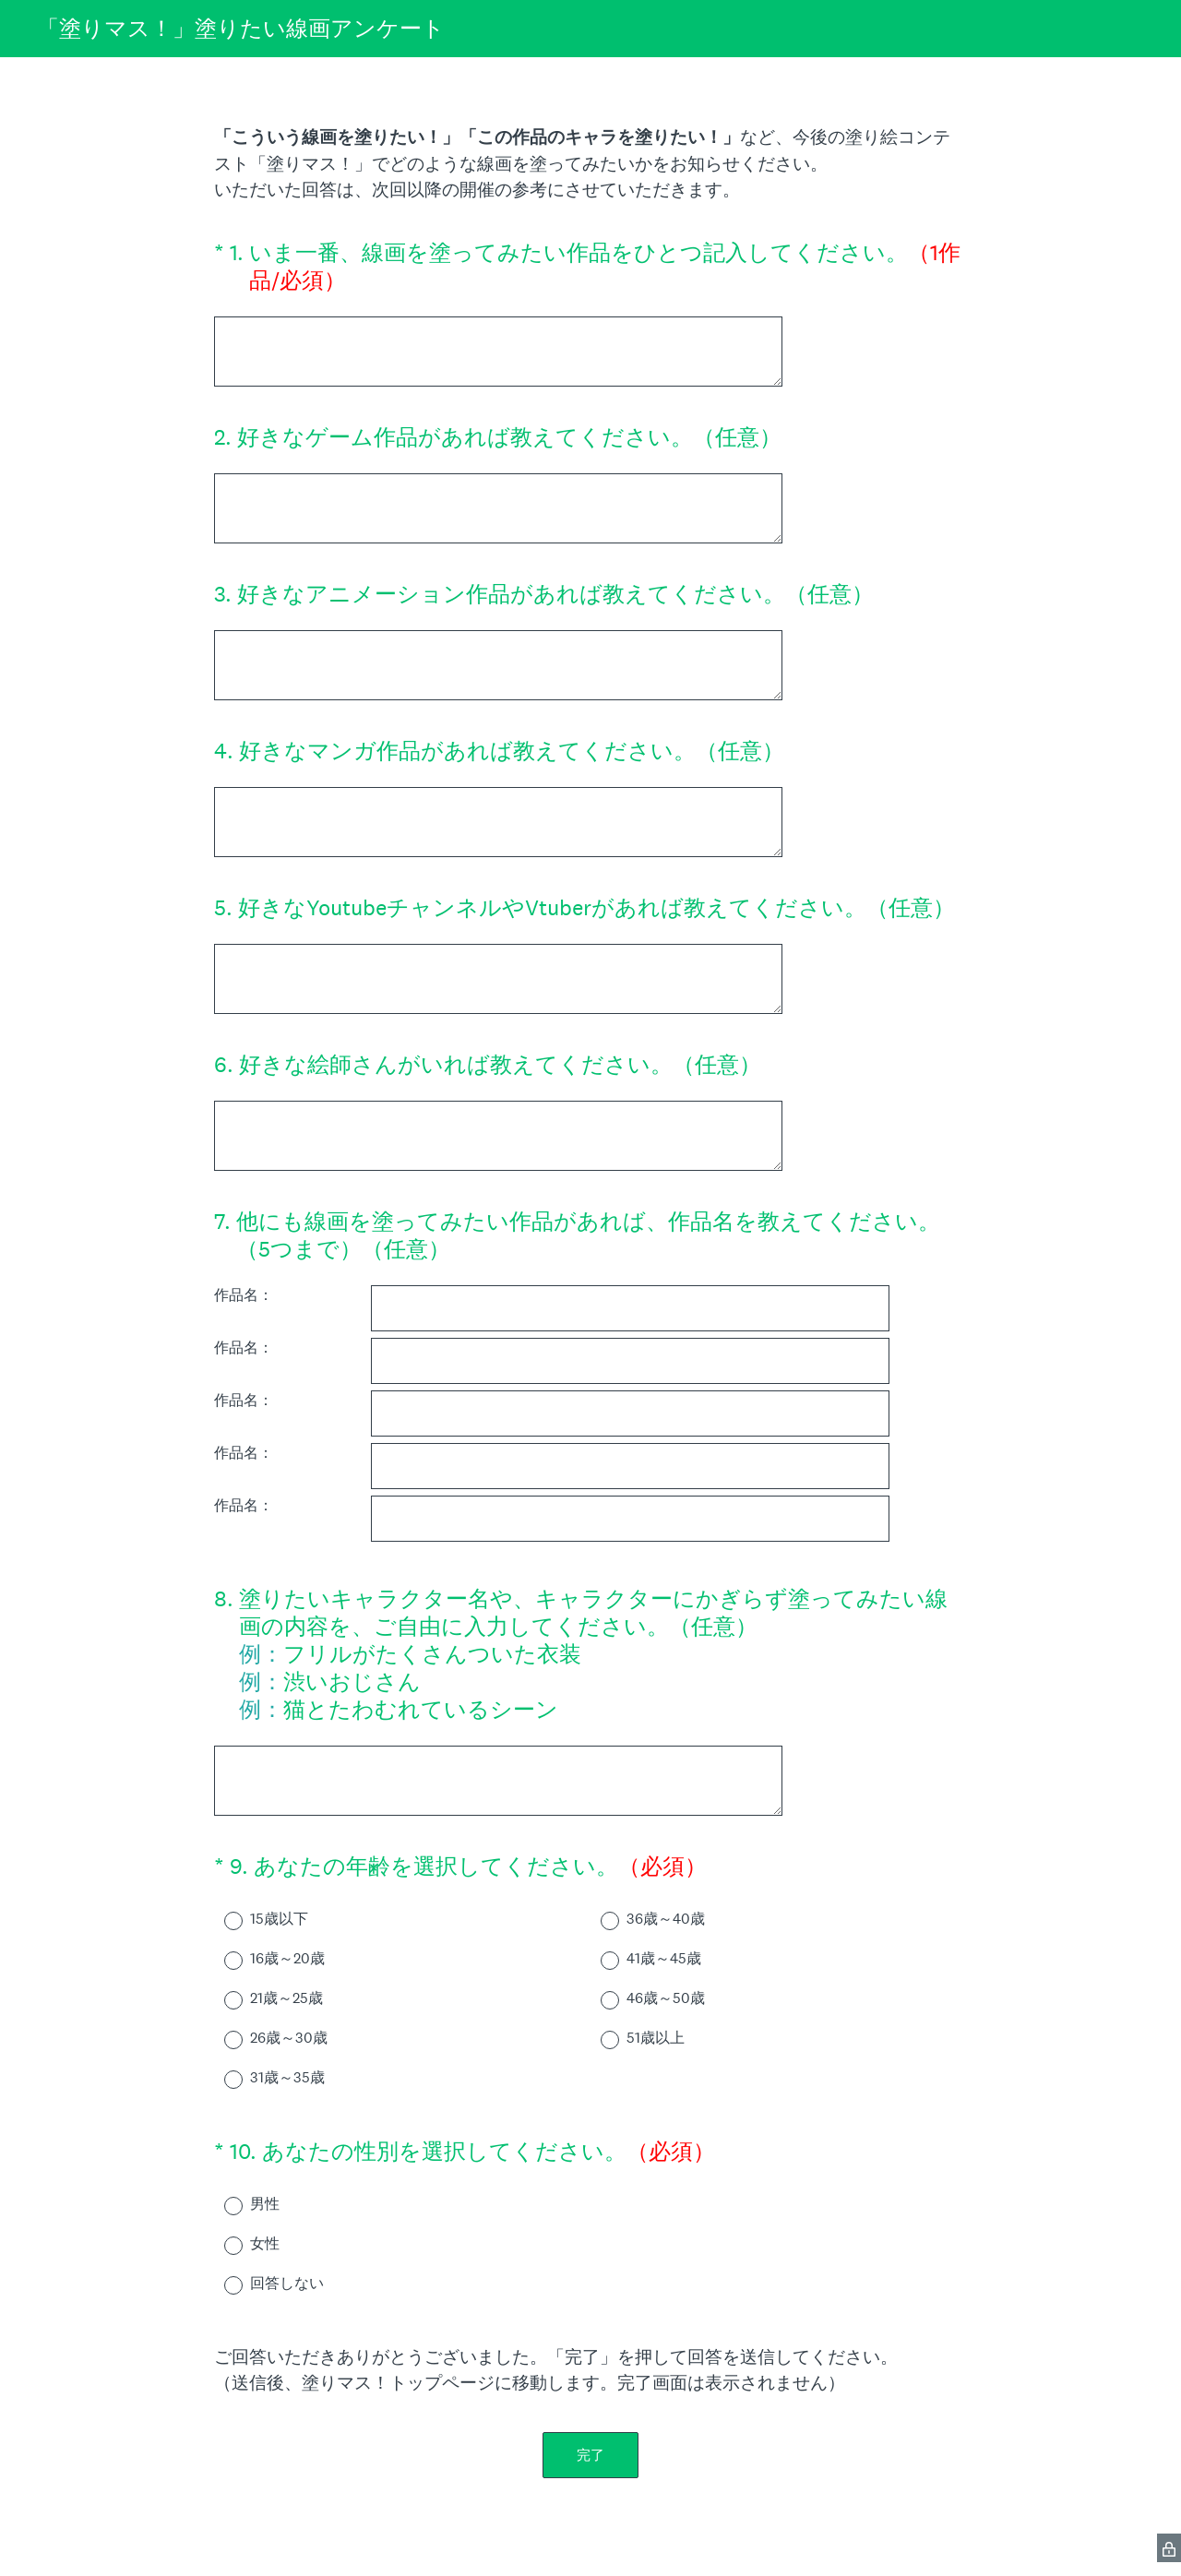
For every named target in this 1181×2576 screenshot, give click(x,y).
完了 (590, 2454)
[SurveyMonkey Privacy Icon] (1169, 2548)
